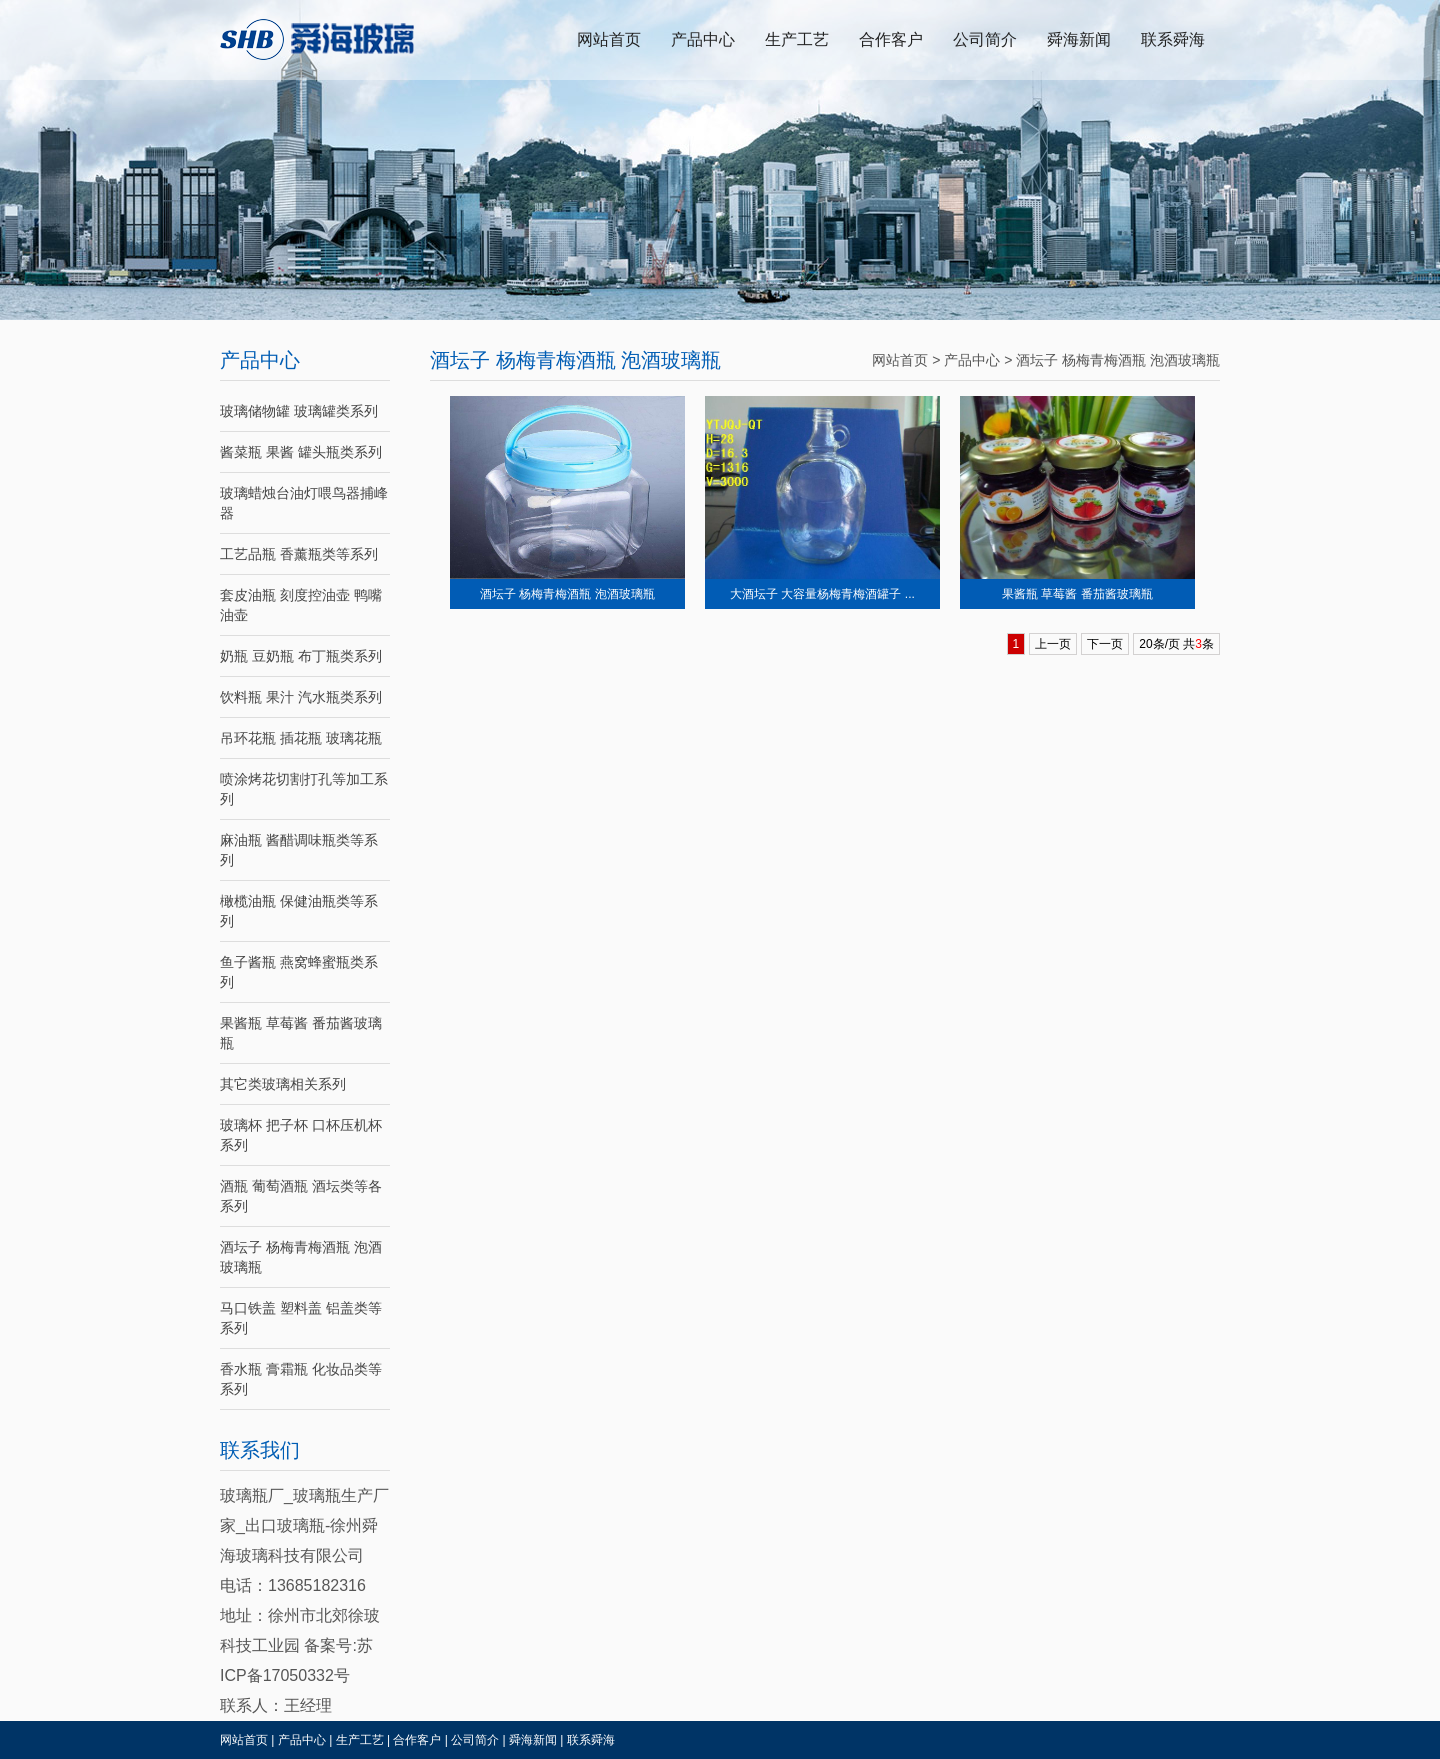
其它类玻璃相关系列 (283, 1084)
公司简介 (985, 39)
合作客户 (891, 39)
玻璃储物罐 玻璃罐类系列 (299, 411)
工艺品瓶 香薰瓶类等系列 (299, 554)
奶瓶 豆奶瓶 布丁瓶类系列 (301, 656)
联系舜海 (1173, 39)
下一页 (1105, 644)
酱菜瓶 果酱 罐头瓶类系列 (301, 452)
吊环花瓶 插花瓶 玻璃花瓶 (301, 738)
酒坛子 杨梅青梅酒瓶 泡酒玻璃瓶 (1118, 360)
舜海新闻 (1079, 39)
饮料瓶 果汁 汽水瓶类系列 (301, 697)
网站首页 (609, 39)
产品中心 (703, 39)
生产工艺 (797, 39)
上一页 (1053, 644)
